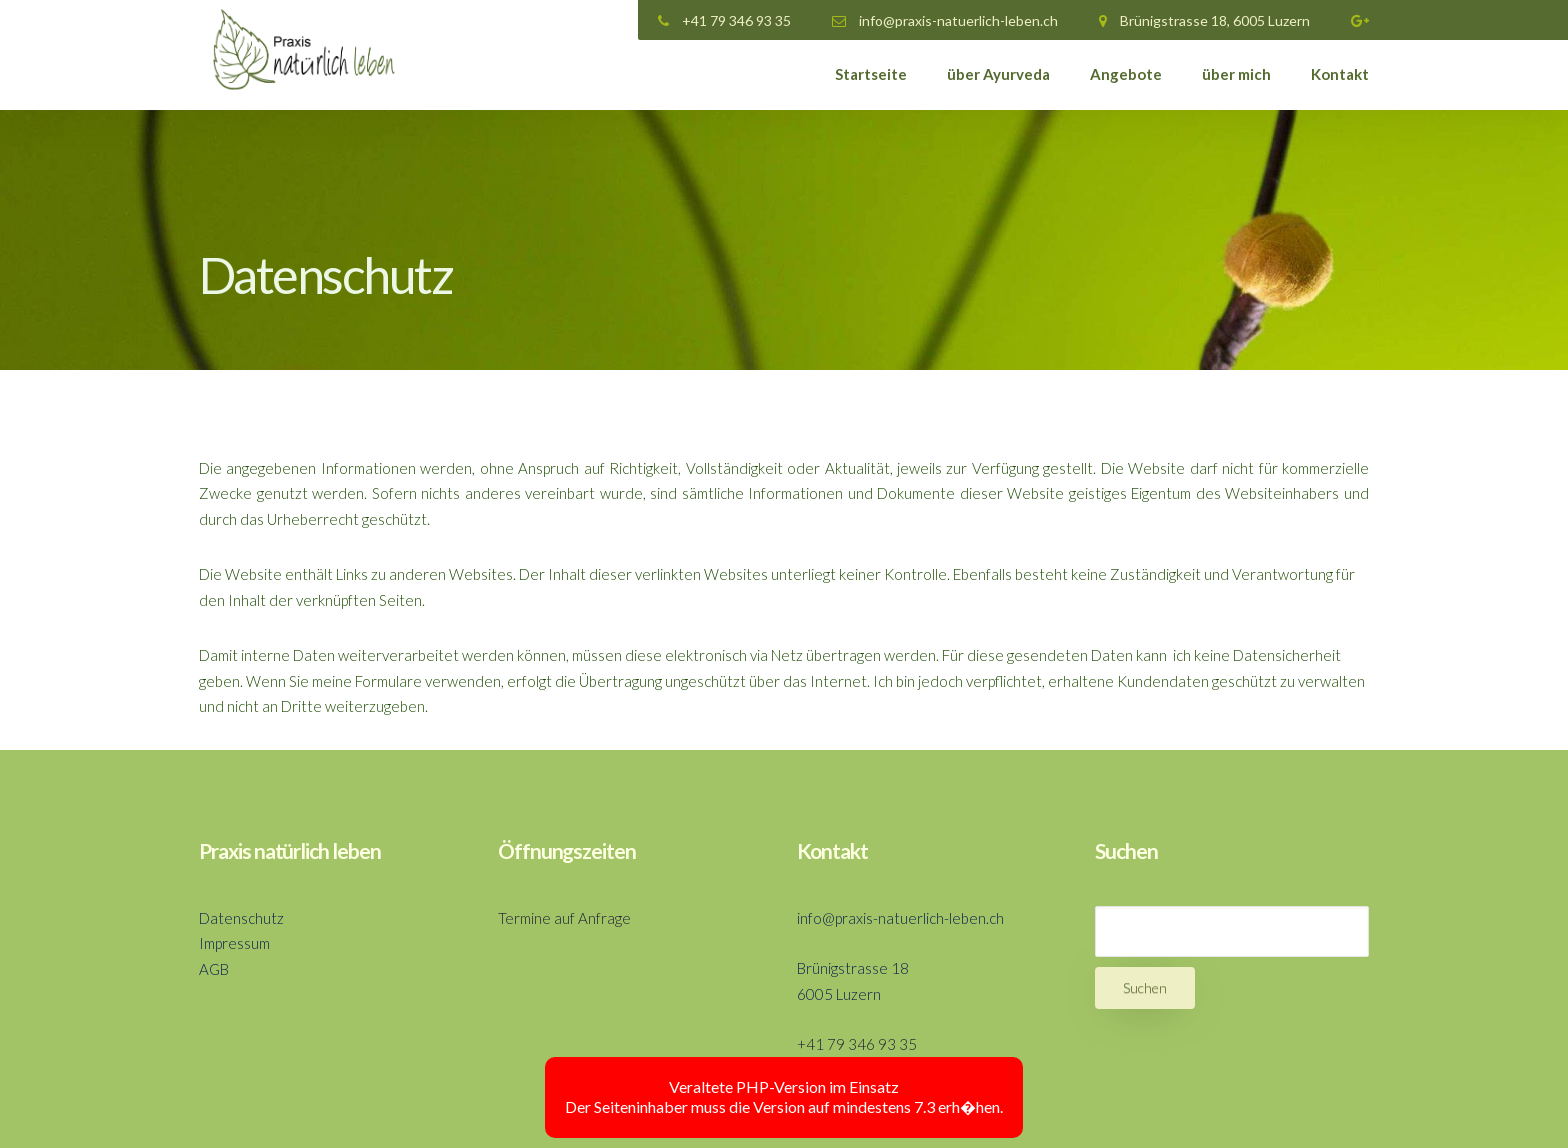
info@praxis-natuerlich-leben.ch (945, 20)
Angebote (1126, 74)
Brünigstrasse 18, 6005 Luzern (1204, 20)
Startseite (871, 74)
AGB (214, 969)
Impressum (234, 943)
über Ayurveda (998, 74)
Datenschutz (241, 918)
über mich (1236, 74)
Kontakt (1340, 74)
